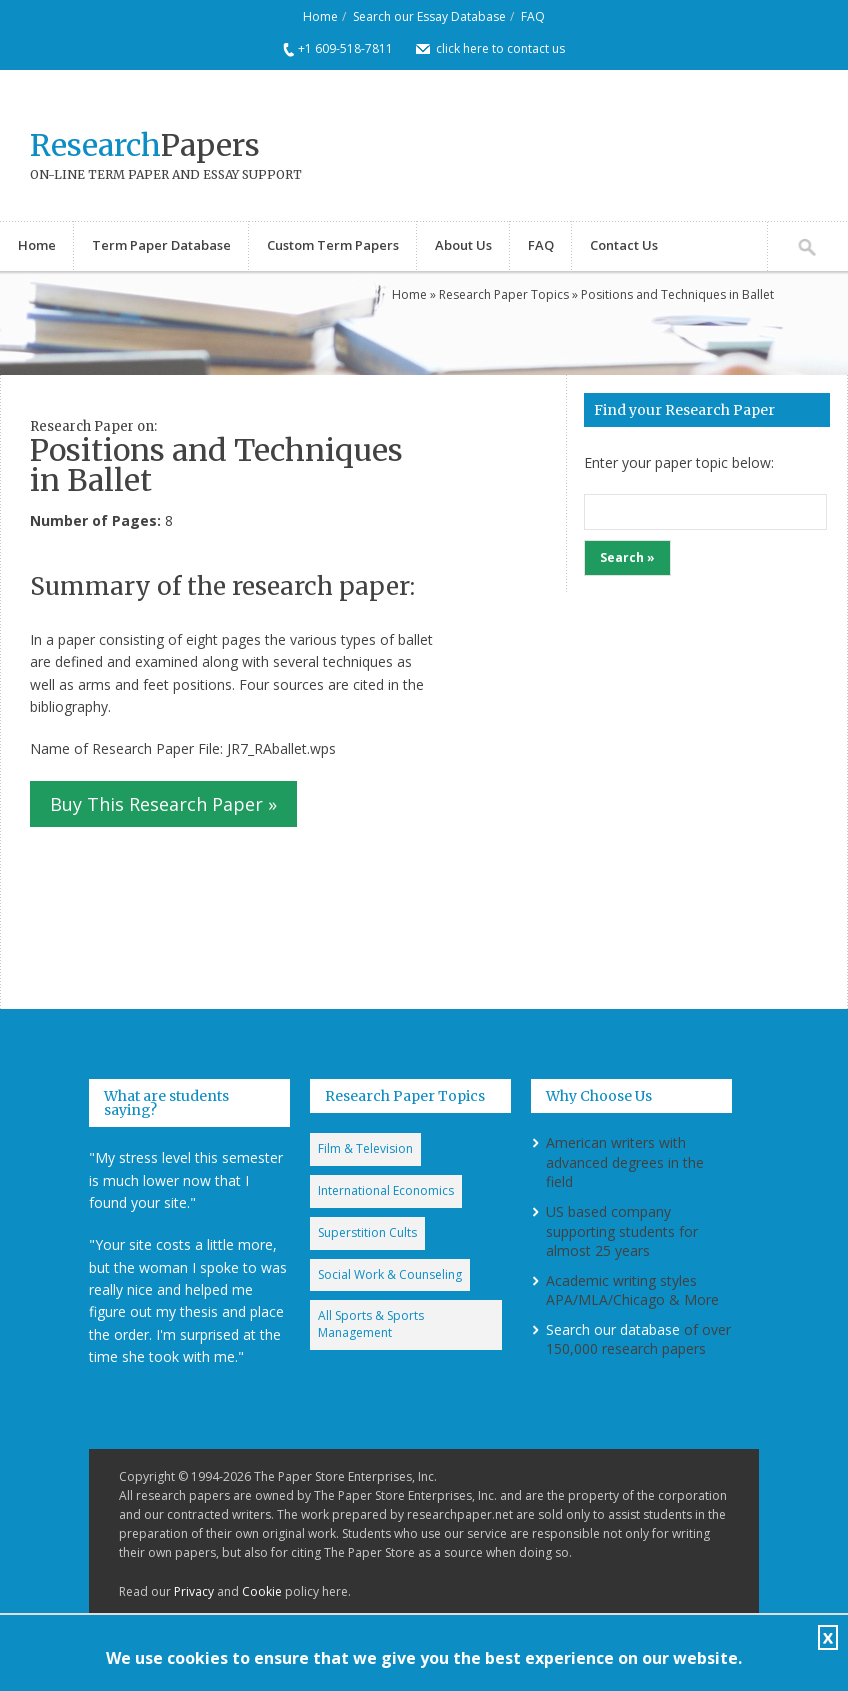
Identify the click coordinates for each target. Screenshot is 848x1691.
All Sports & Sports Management (371, 1324)
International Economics (386, 1190)
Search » (627, 557)
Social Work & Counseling (390, 1274)
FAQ (533, 16)
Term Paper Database (161, 245)
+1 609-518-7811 (345, 48)
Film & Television (365, 1148)
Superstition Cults (367, 1232)
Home (320, 16)
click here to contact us (500, 48)
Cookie (262, 1591)
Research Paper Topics (504, 294)
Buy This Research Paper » (163, 804)
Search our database (613, 1329)
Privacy (194, 1591)
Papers (145, 145)
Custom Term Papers (333, 245)
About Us (463, 245)
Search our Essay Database (429, 16)
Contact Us (624, 245)
